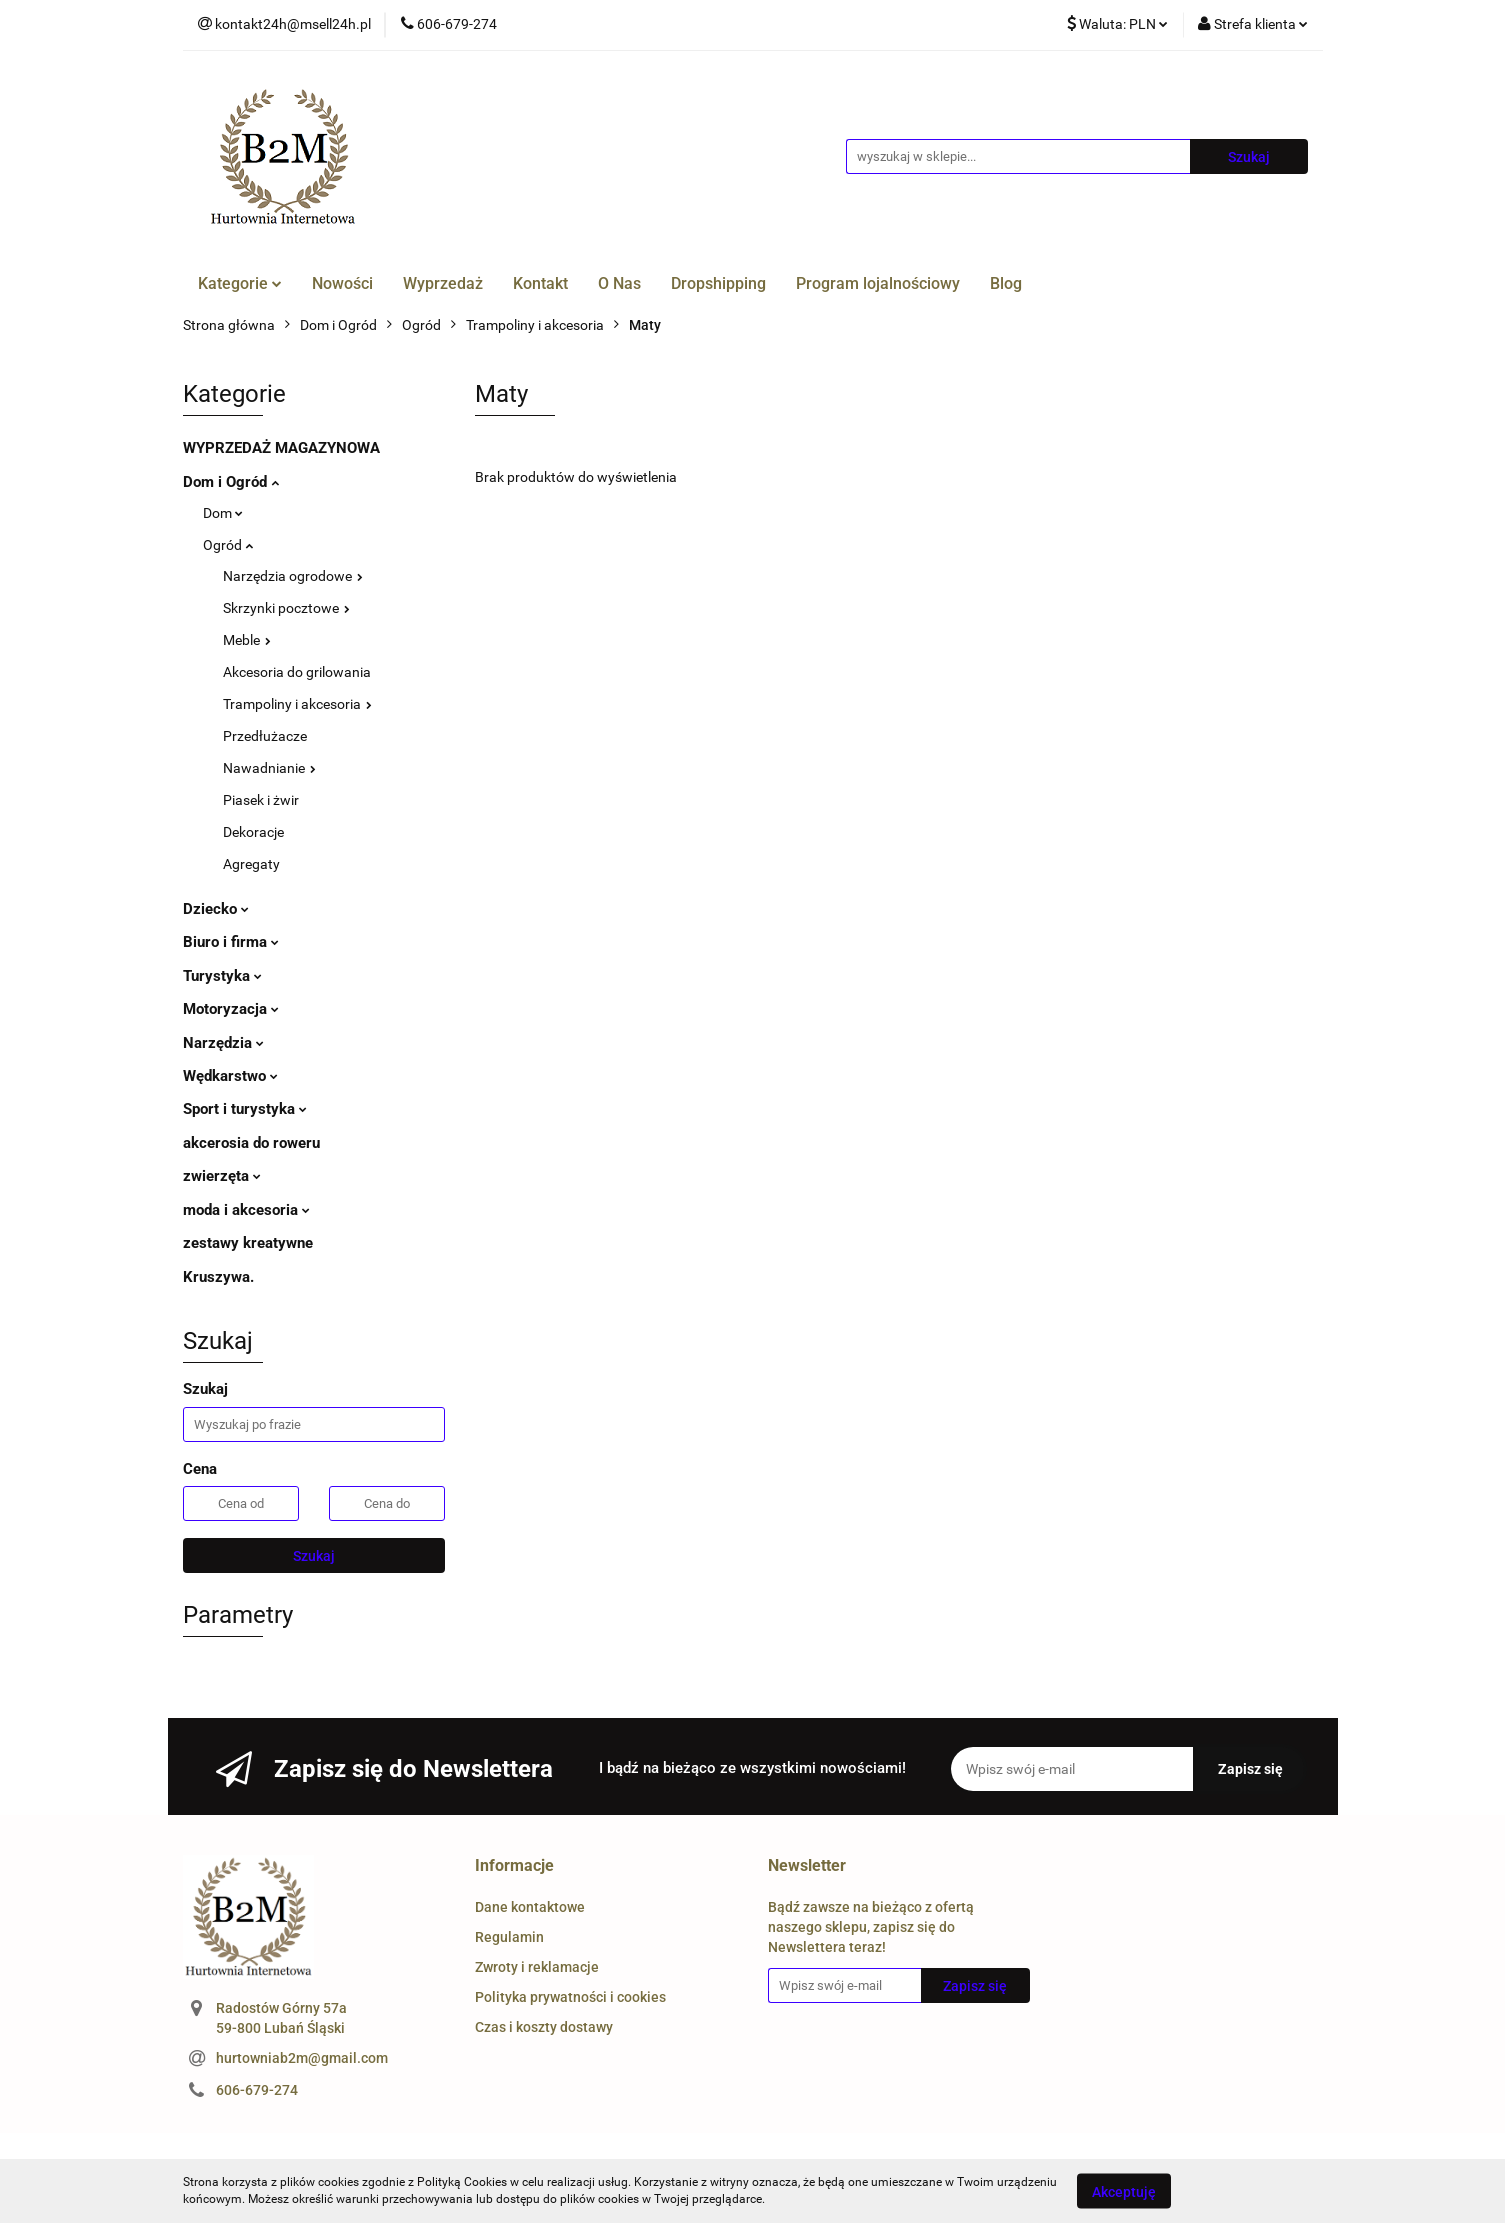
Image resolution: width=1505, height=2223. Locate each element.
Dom (223, 513)
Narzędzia (223, 1043)
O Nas (619, 283)
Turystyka (222, 976)
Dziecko (216, 909)
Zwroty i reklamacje (537, 1967)
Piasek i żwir (261, 800)
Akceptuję (1124, 2191)
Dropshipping (718, 283)
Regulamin (509, 1937)
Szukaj (314, 1556)
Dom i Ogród (231, 482)
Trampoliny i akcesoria (297, 704)
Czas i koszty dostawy (544, 2027)
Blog (1006, 283)
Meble (247, 640)
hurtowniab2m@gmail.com (302, 2058)
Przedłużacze (265, 736)
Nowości (342, 283)
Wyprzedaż (443, 283)
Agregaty (251, 864)
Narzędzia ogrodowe (293, 576)
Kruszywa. (218, 1277)
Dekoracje (253, 832)
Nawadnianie (269, 768)
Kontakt (540, 283)
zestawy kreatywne (248, 1243)
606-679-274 (257, 2090)
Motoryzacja (231, 1009)
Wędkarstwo (230, 1076)
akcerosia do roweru (251, 1143)
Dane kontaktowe (530, 1907)
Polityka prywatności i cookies (570, 1997)
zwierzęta (222, 1176)
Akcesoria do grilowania (297, 672)
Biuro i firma (231, 942)
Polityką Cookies (462, 2182)
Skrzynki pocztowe (286, 608)
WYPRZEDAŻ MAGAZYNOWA (281, 448)
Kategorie (240, 283)
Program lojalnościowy (878, 283)
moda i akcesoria (246, 1210)
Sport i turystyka (245, 1109)
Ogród (228, 545)
